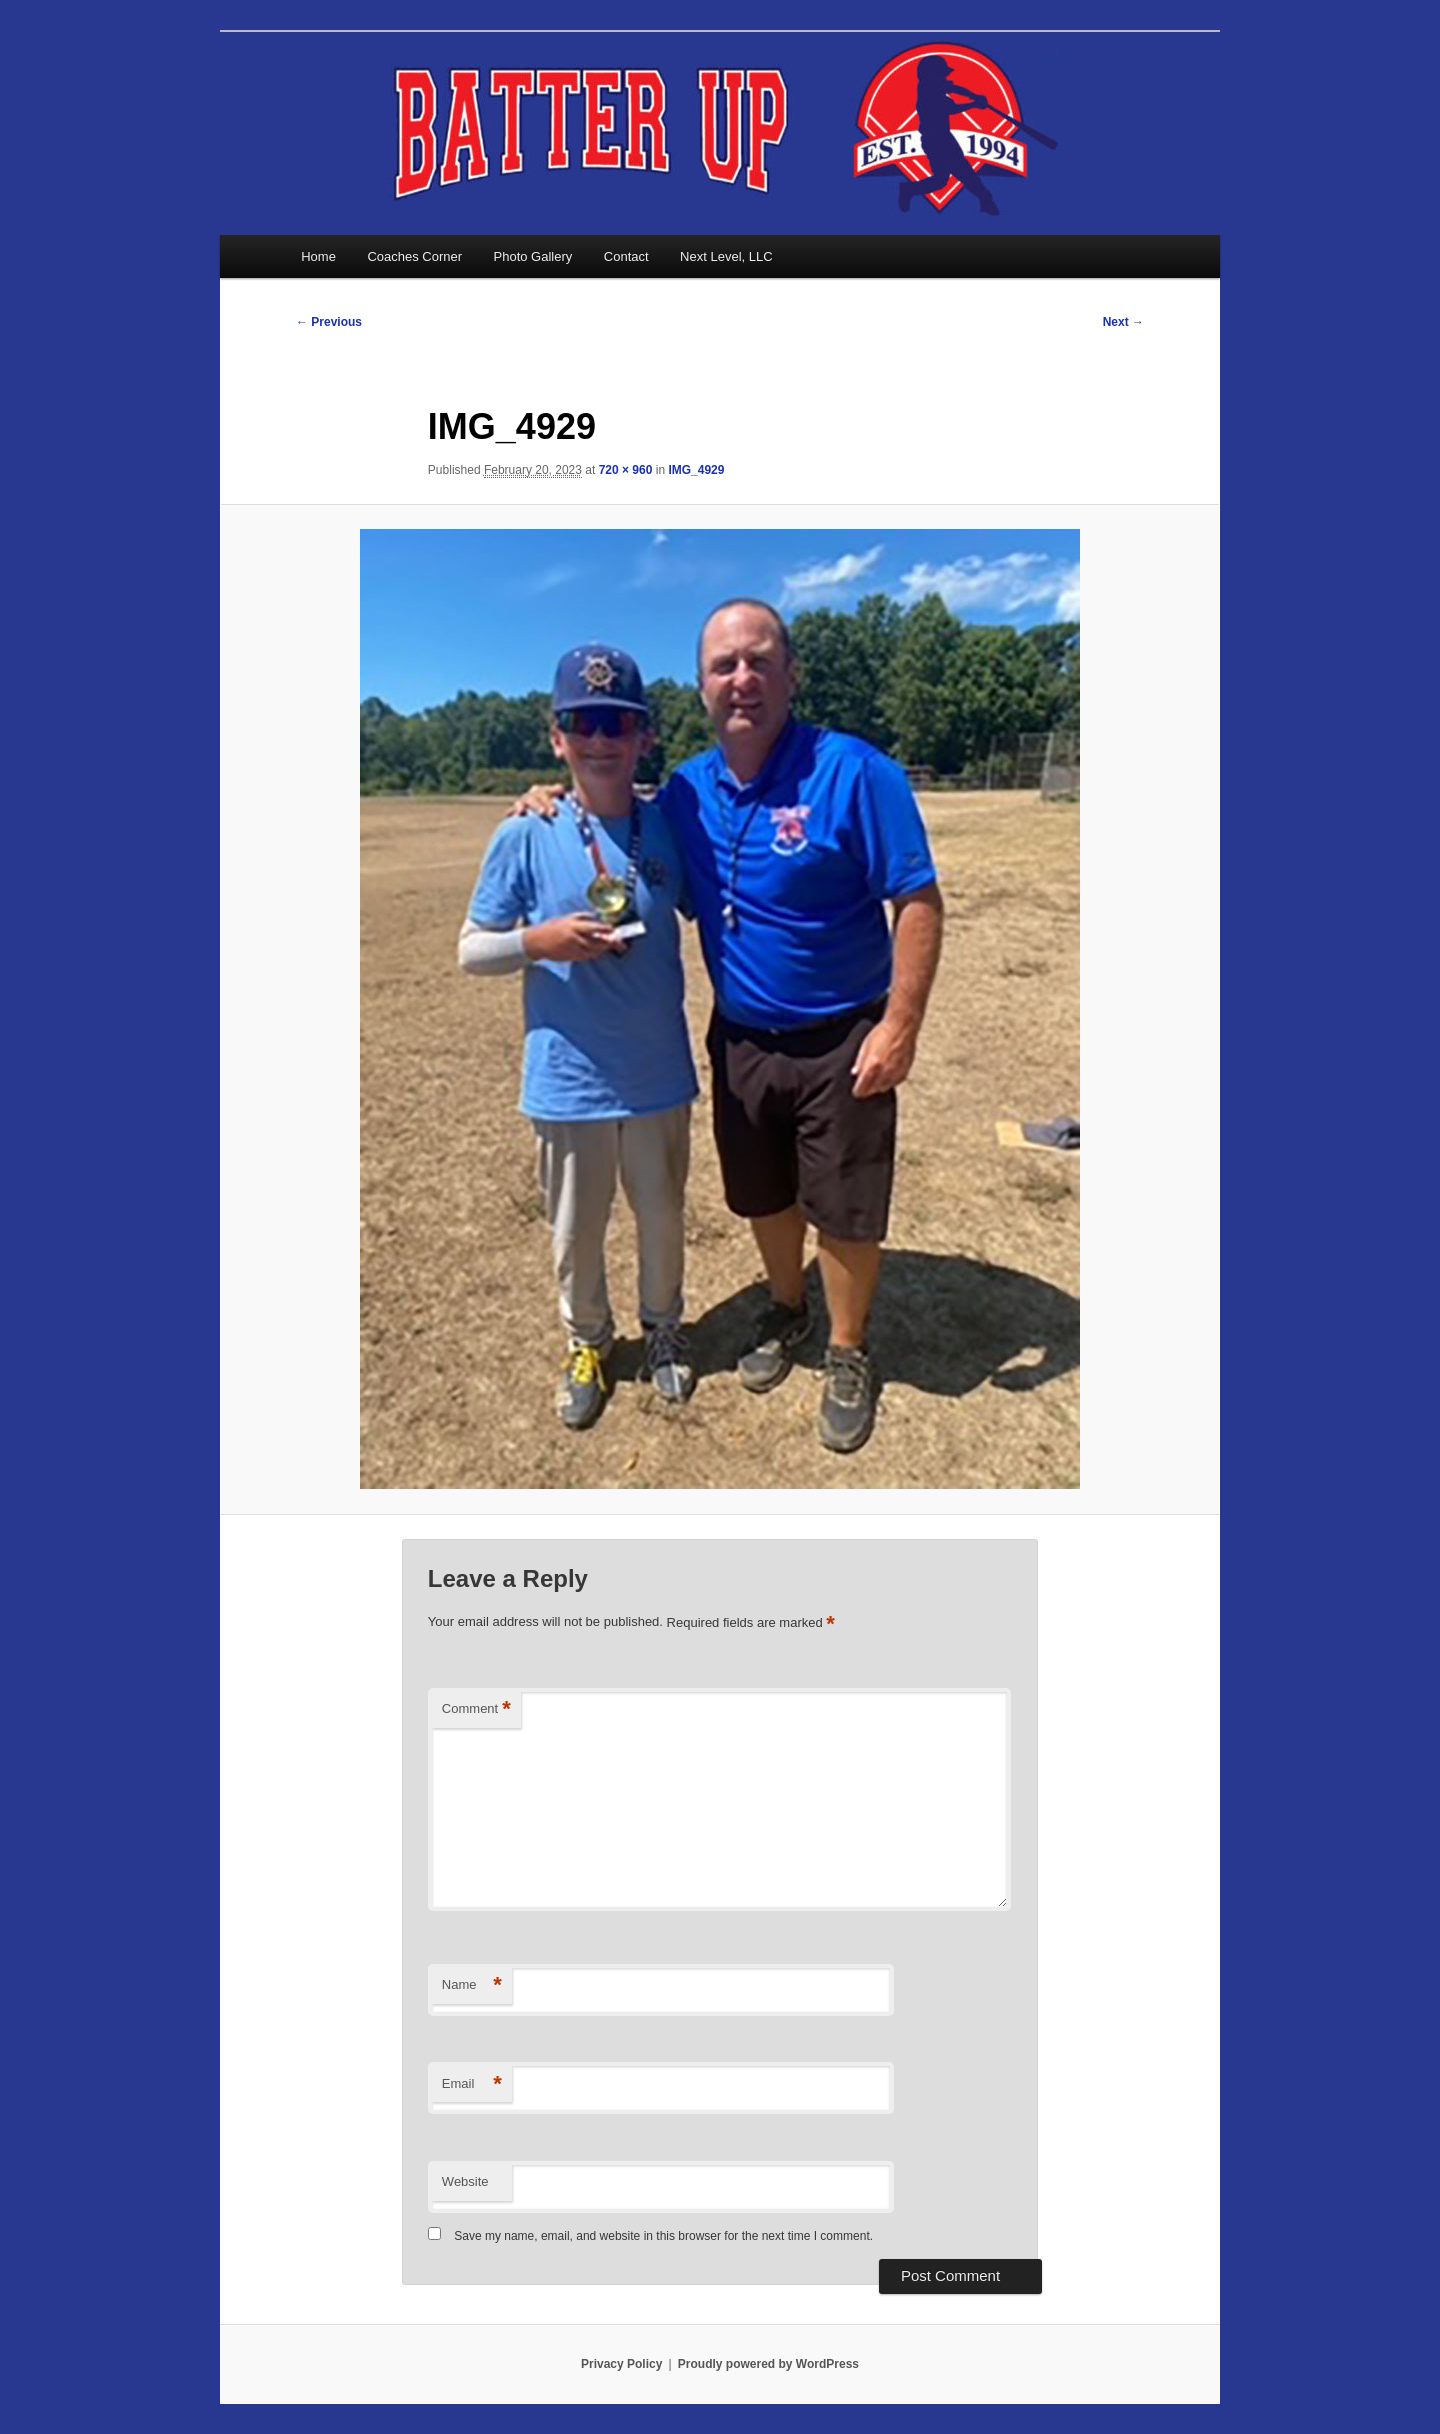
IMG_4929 (696, 470)
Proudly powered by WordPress (768, 2364)
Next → (1123, 322)
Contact (626, 256)
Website (465, 2181)
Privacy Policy (621, 2364)
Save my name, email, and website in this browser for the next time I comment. (663, 2236)
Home (318, 256)
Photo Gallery (533, 256)
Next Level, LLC (726, 256)
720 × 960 (626, 470)
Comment (476, 1709)
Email (472, 2084)
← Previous (329, 322)
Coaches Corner (414, 256)
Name (472, 1985)
